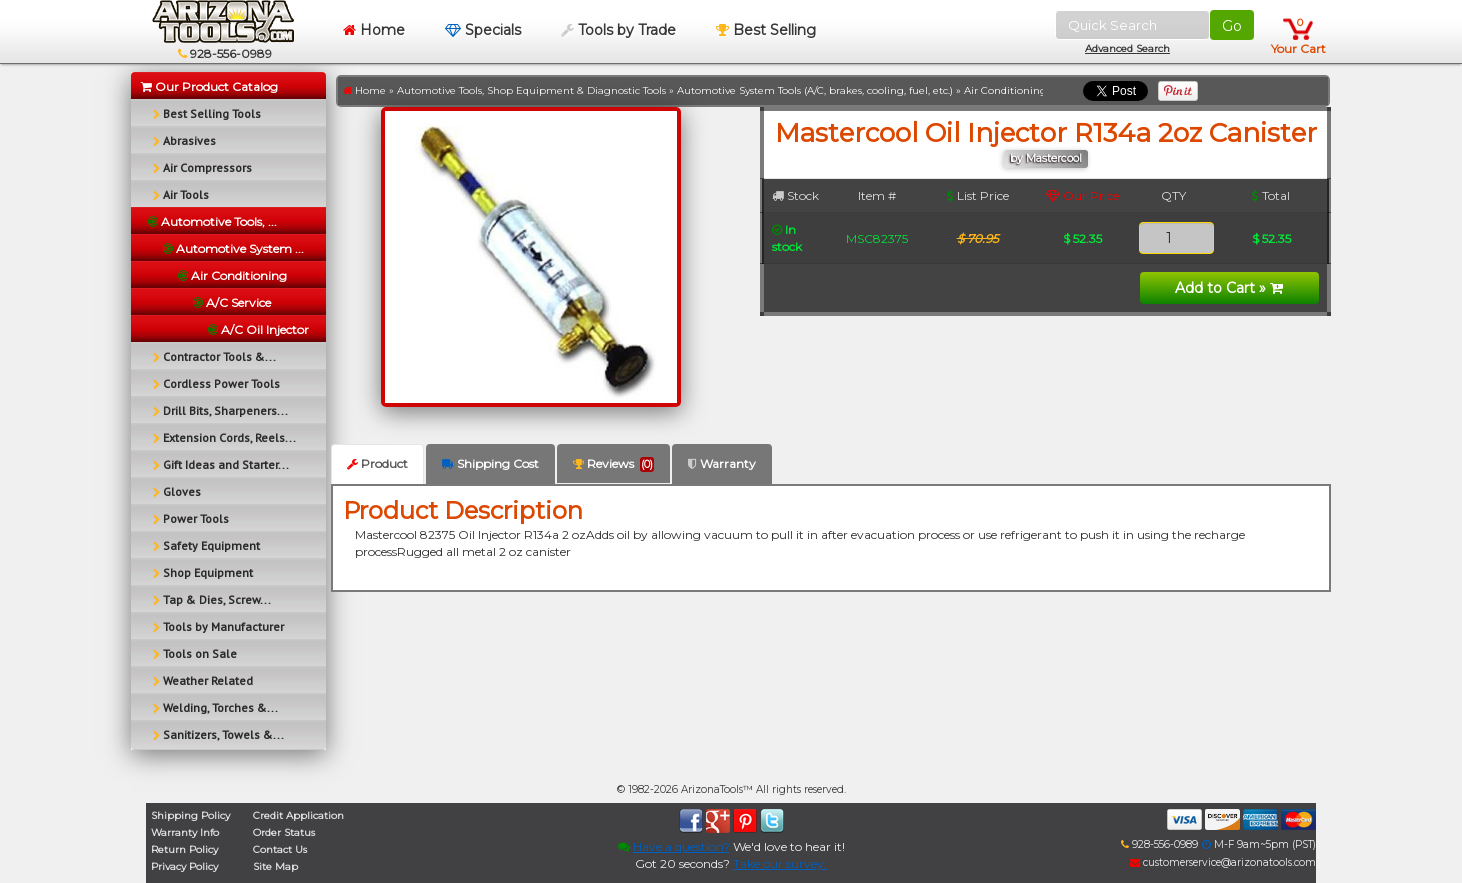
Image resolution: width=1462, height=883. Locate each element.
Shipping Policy (190, 815)
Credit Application (298, 815)
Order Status (284, 832)
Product (377, 463)
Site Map (275, 866)
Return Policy (184, 849)
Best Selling (766, 30)
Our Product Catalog (209, 86)
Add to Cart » (1229, 288)
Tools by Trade (618, 30)
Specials (483, 30)
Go (1232, 26)
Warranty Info (185, 832)
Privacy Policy (184, 866)
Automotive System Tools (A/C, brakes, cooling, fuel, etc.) (815, 90)
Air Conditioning (1005, 90)
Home (374, 30)
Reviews (613, 464)
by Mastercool (1046, 158)
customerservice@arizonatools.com (1223, 862)
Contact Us (280, 849)
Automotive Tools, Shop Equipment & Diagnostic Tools (531, 90)
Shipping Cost (490, 463)
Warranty (722, 463)
